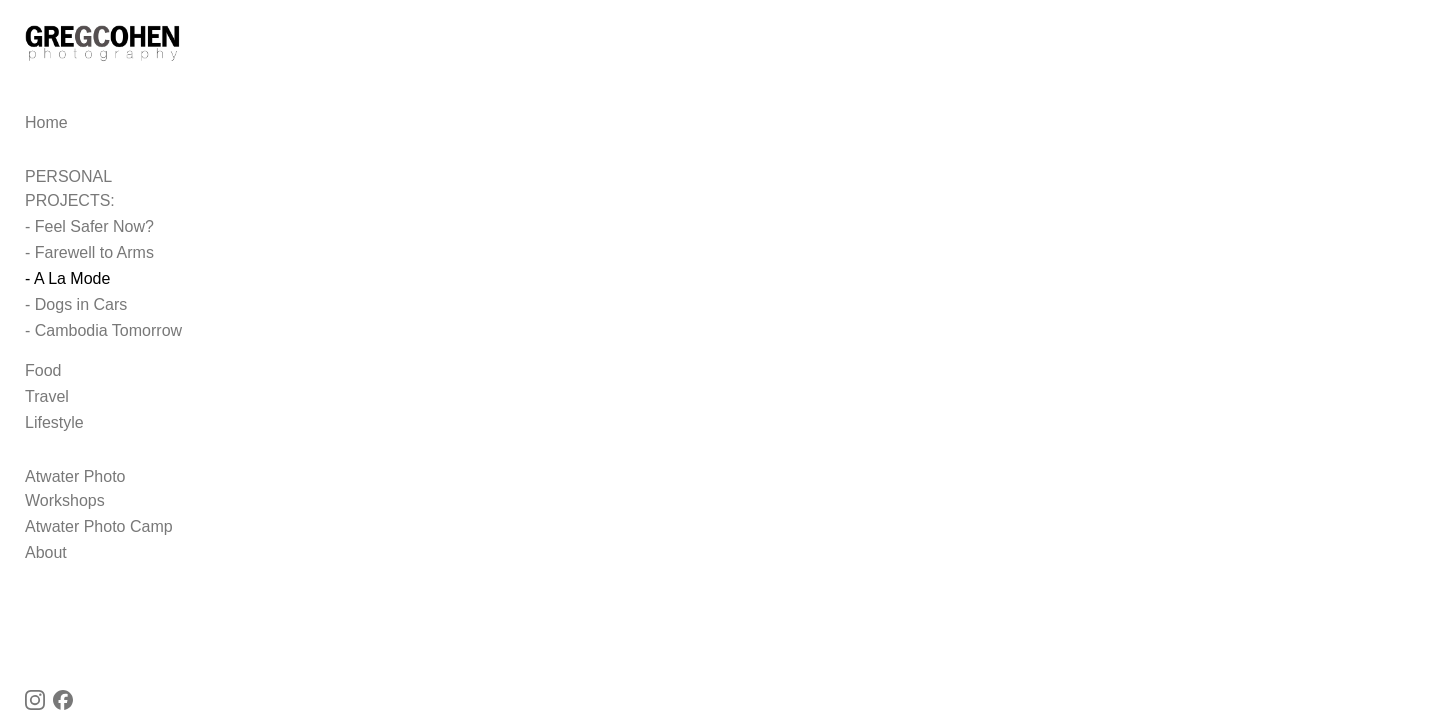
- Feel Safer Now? (89, 223)
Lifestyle (54, 419)
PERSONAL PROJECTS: (115, 197)
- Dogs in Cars (76, 301)
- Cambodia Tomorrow (103, 327)
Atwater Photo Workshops (117, 473)
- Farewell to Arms (89, 249)
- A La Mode (67, 275)
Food (43, 367)
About (46, 525)
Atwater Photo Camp (99, 499)
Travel (47, 393)
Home (46, 143)
